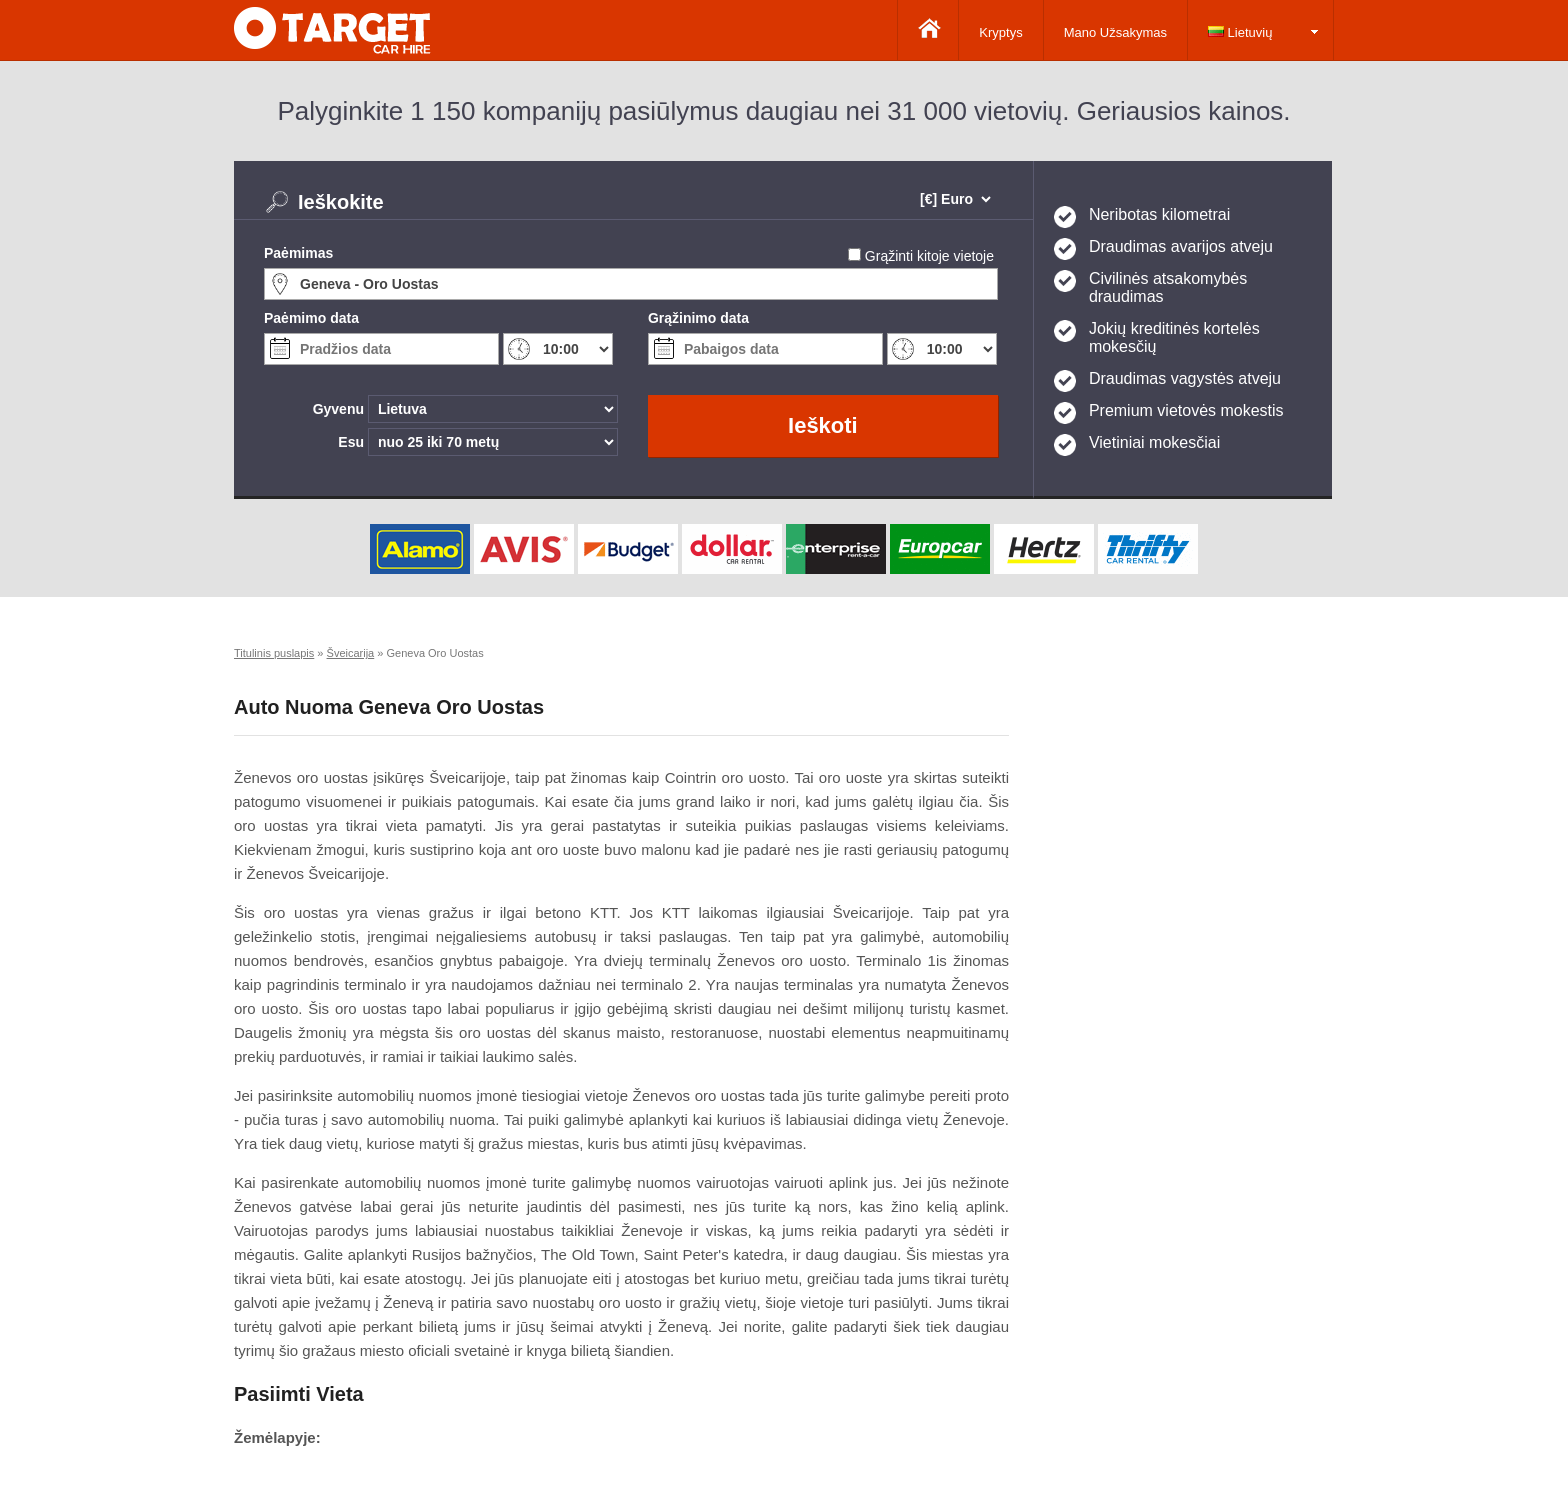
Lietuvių (1240, 32)
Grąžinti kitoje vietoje (929, 256)
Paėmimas (298, 253)
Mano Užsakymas (1115, 32)
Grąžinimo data (698, 318)
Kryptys (1000, 32)
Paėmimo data (311, 318)
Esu (351, 442)
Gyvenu (338, 409)
